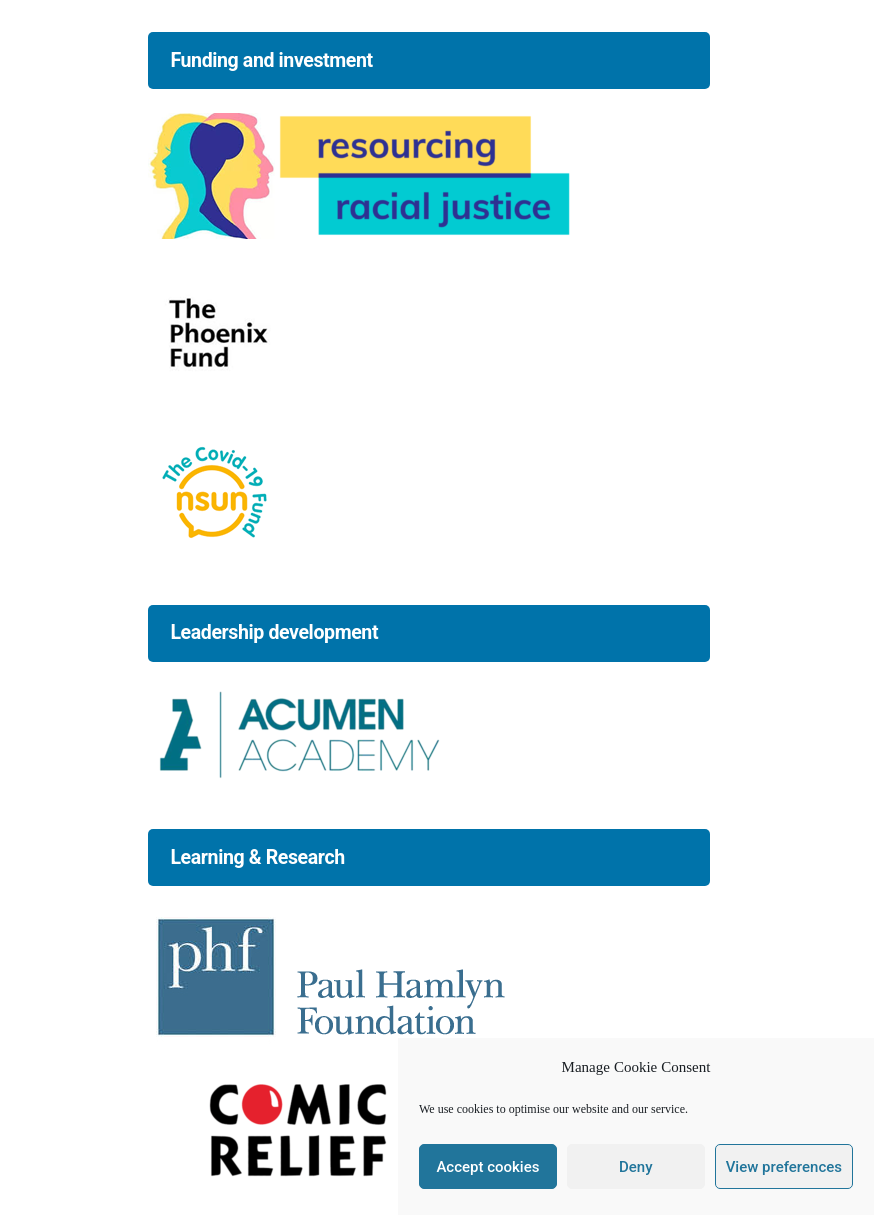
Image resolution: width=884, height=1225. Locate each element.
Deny (636, 1167)
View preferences (784, 1167)
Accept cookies (487, 1167)
